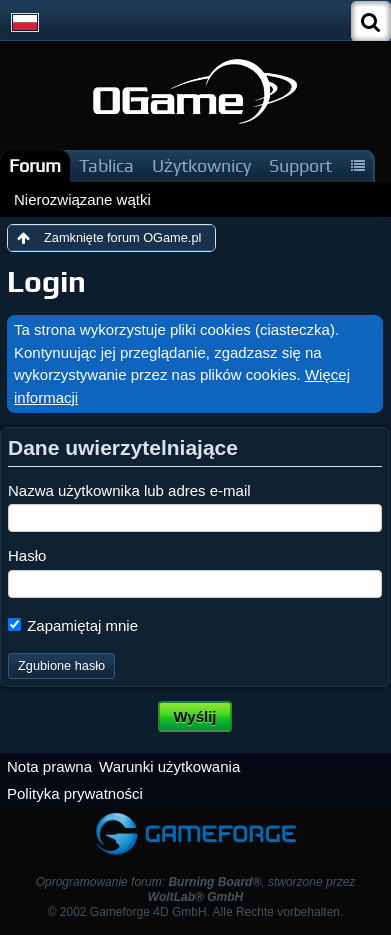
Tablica (106, 165)
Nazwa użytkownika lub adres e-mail (129, 490)
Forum (35, 165)
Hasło (27, 555)
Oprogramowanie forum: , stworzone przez (196, 889)
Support (300, 165)
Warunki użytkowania (169, 766)
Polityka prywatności (75, 793)
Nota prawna (49, 766)
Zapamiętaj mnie (73, 625)
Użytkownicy (201, 165)
